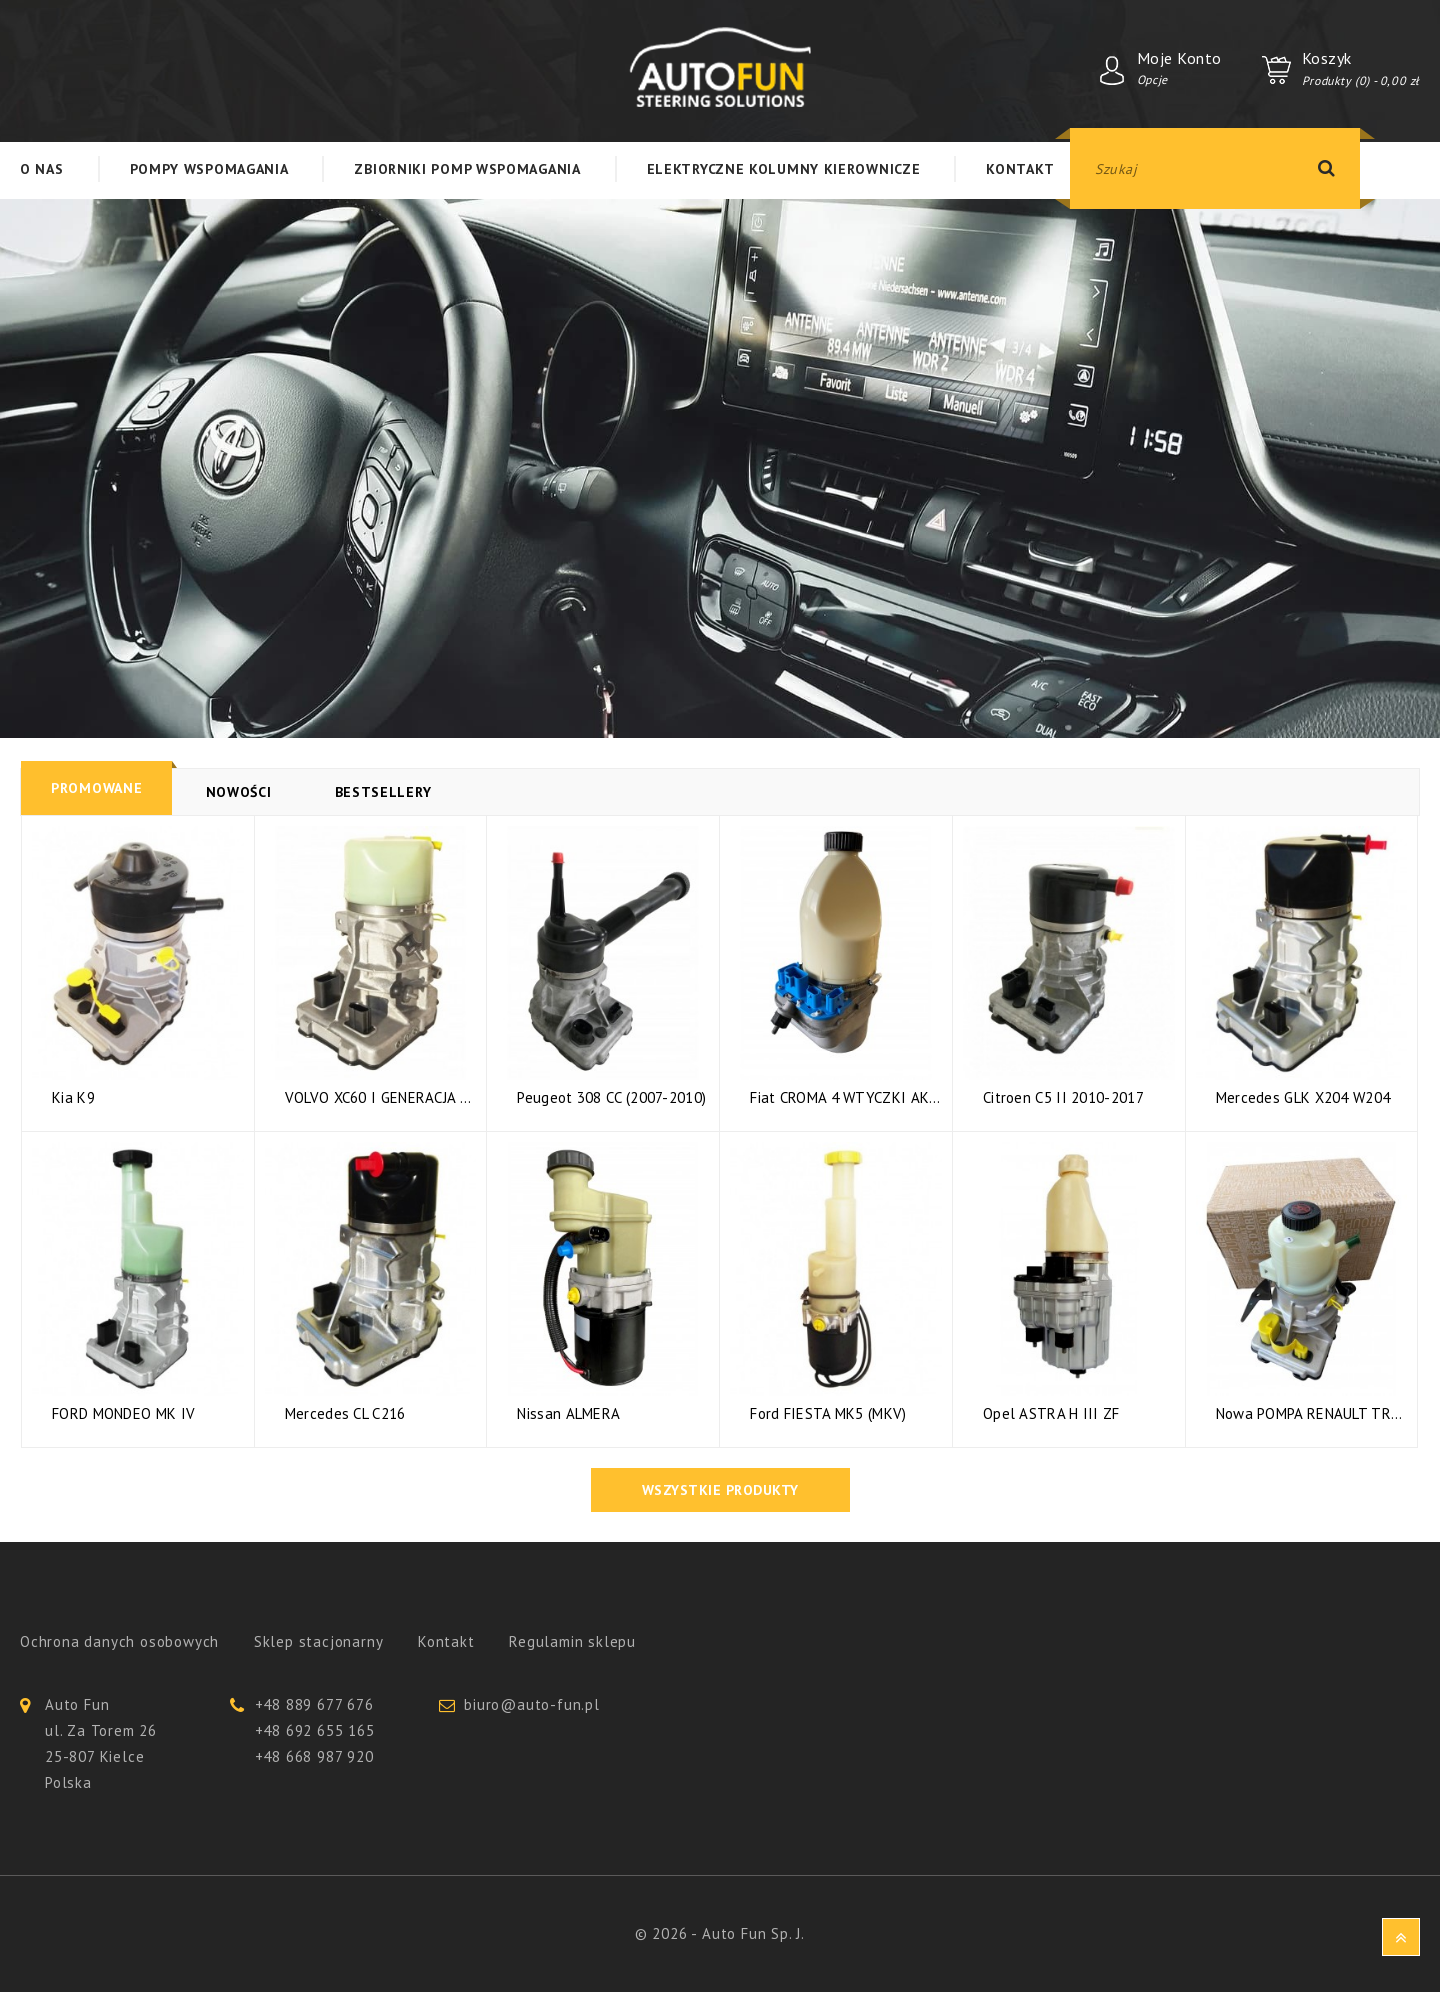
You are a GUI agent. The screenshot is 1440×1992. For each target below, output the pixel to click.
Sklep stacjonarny (319, 1641)
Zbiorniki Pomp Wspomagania (467, 169)
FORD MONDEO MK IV (123, 1414)
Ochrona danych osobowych (119, 1641)
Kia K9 (73, 1098)
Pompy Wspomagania (209, 169)
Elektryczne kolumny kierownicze (784, 169)
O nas (42, 169)
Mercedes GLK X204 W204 (1303, 1098)
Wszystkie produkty (720, 1490)
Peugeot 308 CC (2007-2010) (611, 1098)
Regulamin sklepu (572, 1641)
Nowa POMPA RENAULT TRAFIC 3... (1312, 1414)
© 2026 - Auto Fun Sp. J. (720, 1933)
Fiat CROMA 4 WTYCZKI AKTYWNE (846, 1098)
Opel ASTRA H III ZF (1051, 1414)
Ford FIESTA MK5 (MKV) (828, 1414)
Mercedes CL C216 (345, 1414)
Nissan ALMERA (568, 1414)
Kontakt (1020, 169)
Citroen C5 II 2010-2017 (1063, 1098)
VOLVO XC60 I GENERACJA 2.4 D (381, 1098)
